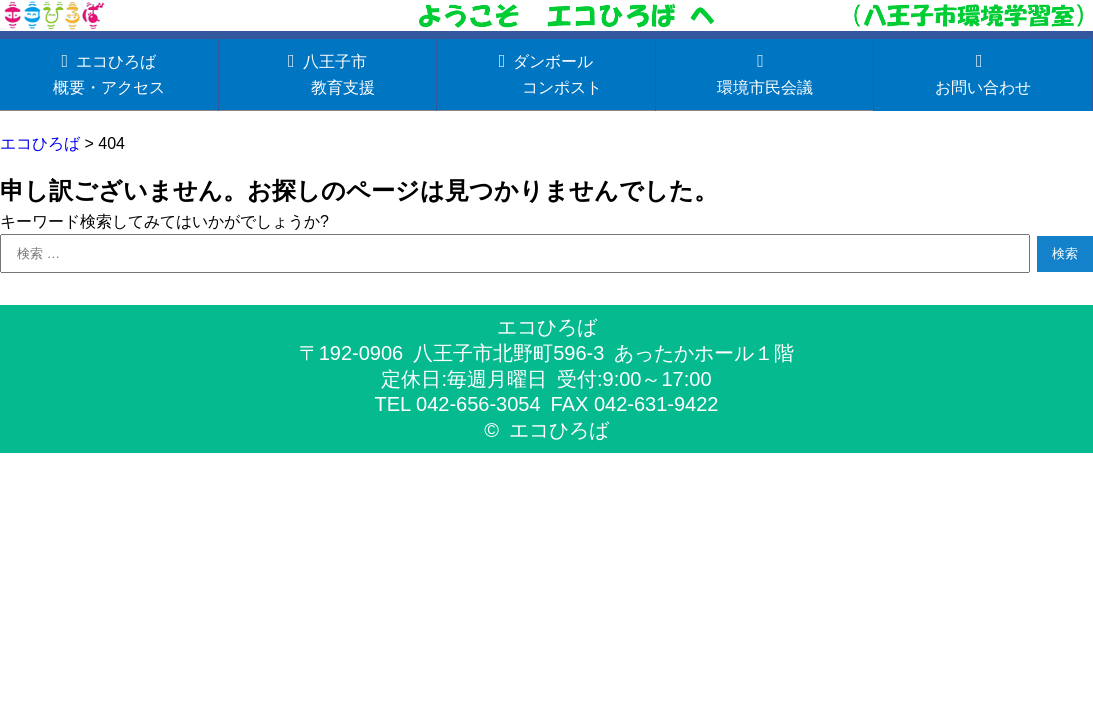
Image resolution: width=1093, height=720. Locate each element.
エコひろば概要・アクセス (109, 73)
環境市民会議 (765, 73)
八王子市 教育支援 (327, 73)
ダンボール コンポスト (546, 73)
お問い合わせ (983, 73)
